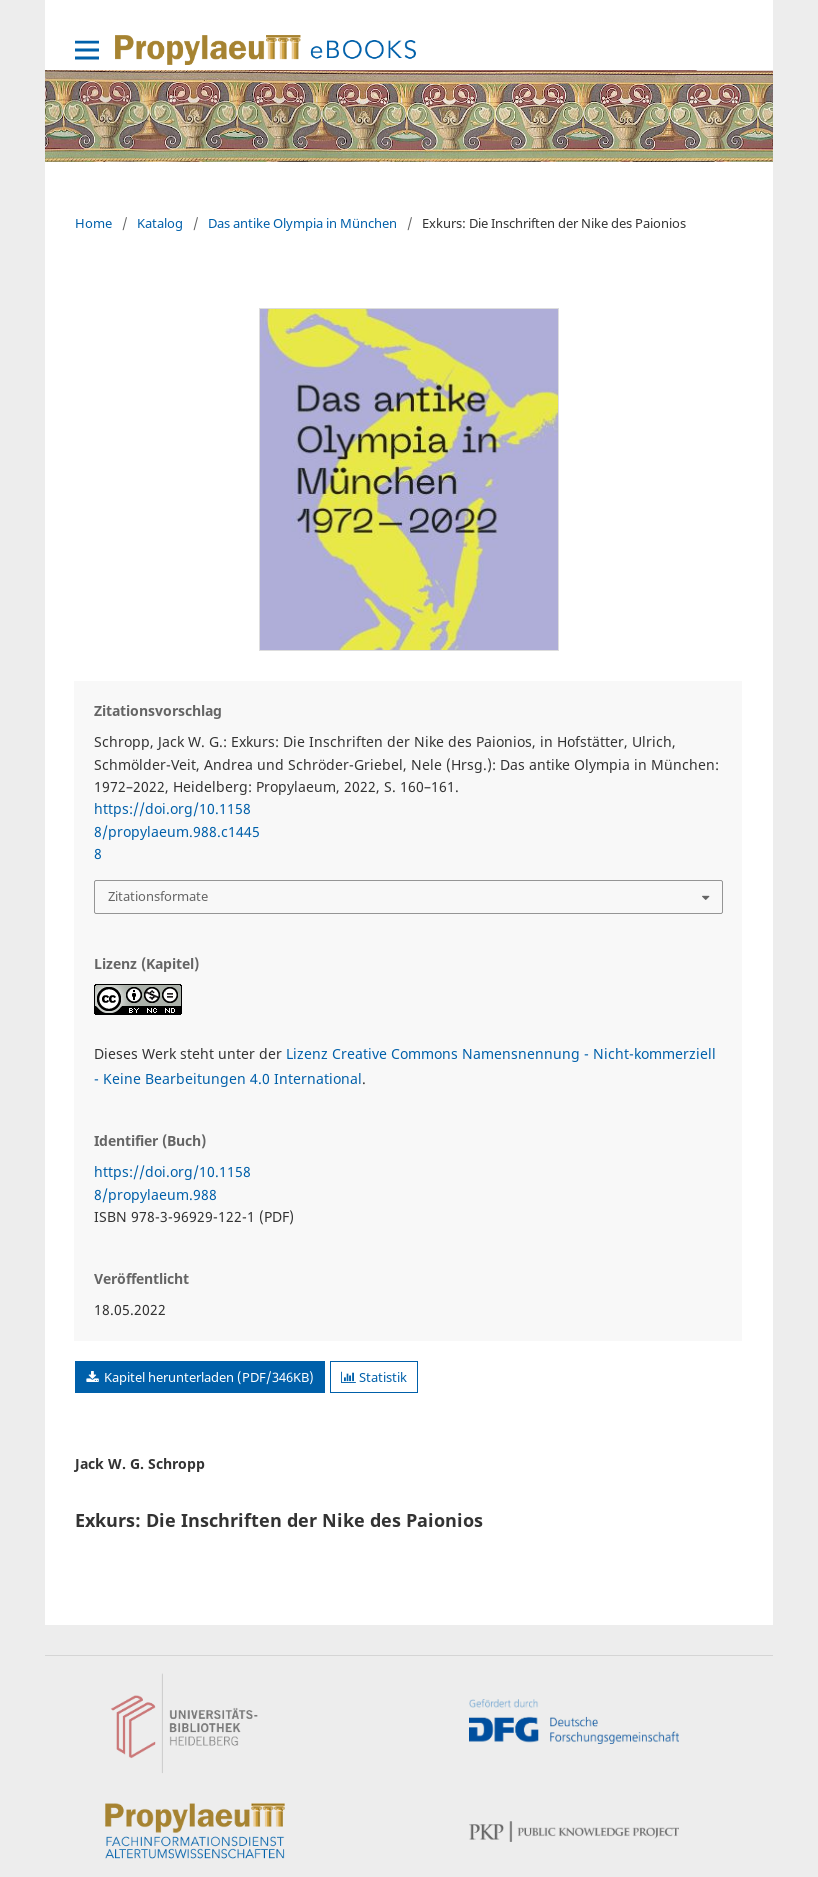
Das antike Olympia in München (302, 223)
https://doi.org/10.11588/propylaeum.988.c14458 (177, 831)
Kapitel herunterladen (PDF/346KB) (207, 1377)
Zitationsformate (158, 896)
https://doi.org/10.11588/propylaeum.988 (172, 1182)
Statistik (374, 1377)
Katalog (160, 223)
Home (93, 223)
